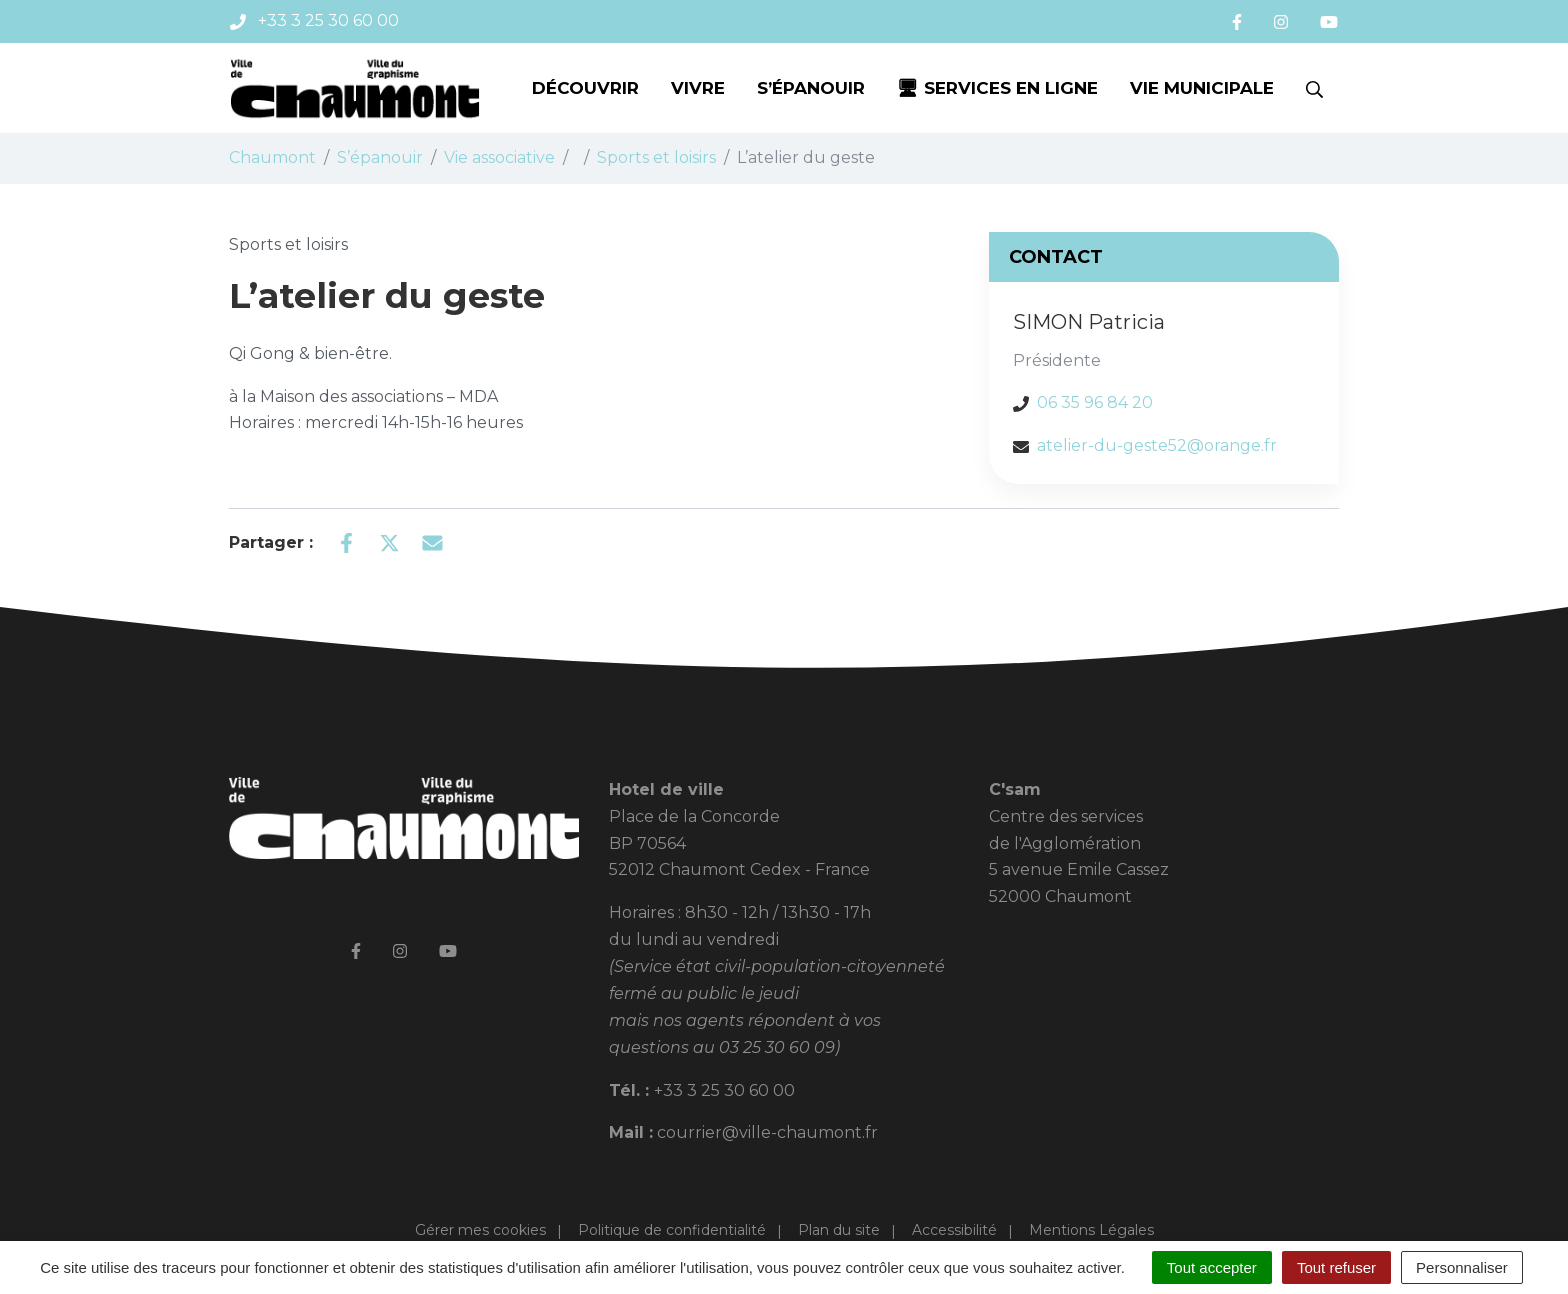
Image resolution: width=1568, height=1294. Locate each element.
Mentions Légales (1091, 1230)
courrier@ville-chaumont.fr (767, 1132)
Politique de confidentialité (672, 1230)
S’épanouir (811, 88)
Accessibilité (954, 1230)
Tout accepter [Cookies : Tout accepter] (1212, 1267)
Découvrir (585, 88)
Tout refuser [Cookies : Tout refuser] (1336, 1267)
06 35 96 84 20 (1095, 402)
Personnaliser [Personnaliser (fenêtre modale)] (1462, 1267)
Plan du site (839, 1230)
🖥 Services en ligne (997, 88)
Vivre (698, 88)
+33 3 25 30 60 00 (724, 1090)
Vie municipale (1202, 88)
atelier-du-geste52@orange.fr (1157, 445)
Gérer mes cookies (480, 1230)
